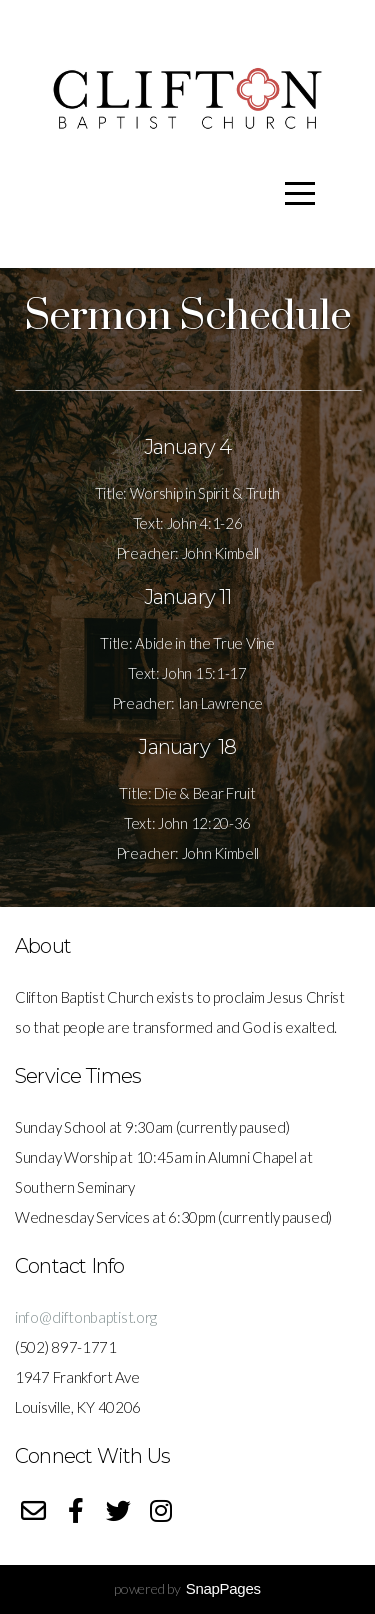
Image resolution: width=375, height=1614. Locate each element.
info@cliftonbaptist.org (86, 1317)
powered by (187, 1588)
